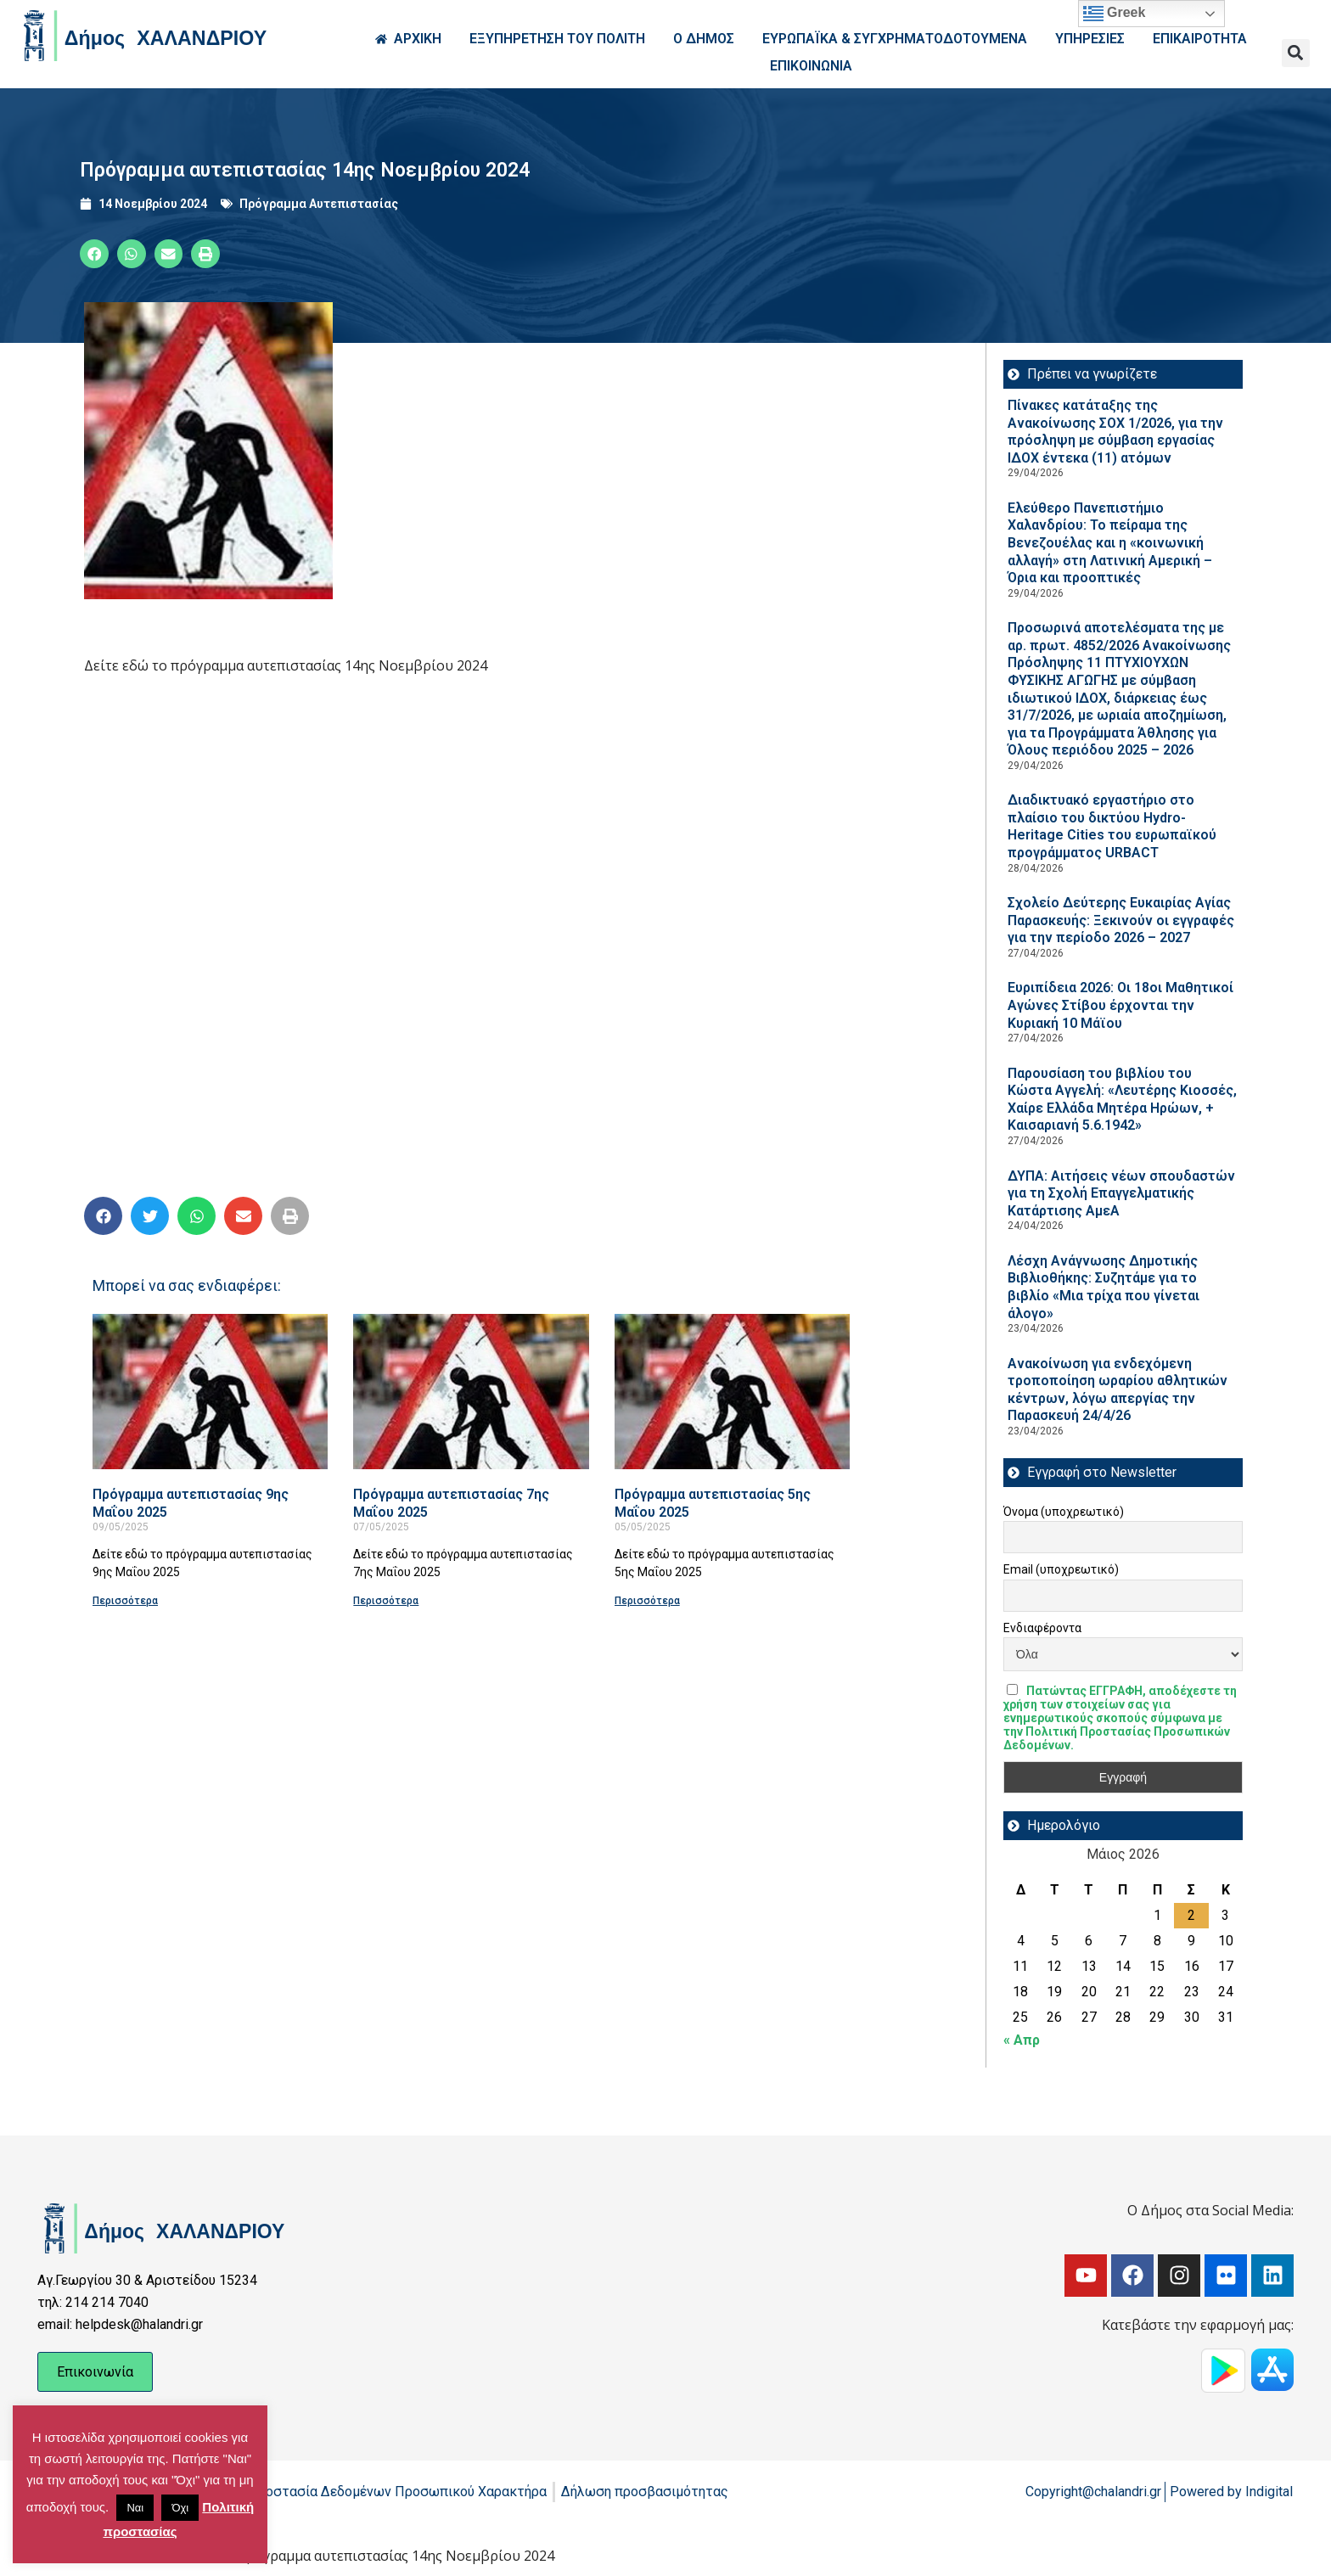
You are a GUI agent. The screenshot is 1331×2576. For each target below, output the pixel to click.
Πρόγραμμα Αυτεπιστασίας (318, 203)
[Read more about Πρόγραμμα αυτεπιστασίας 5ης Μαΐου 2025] (732, 1391)
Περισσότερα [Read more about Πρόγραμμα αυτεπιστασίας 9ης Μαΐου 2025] (125, 1601)
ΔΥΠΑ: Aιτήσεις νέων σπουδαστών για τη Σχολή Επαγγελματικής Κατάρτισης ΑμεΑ (1121, 1193)
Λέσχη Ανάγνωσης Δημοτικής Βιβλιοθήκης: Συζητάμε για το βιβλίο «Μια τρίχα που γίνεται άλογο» (1103, 1287)
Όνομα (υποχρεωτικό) (1063, 1511)
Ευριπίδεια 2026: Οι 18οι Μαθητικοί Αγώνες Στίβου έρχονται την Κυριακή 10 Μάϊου (1120, 1004)
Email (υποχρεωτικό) (1061, 1569)
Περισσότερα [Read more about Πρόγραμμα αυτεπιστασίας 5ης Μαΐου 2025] (647, 1601)
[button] (1296, 53)
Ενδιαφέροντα (1042, 1628)
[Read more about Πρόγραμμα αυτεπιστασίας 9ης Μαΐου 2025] (210, 1391)
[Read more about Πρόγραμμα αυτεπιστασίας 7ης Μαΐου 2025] (470, 1391)
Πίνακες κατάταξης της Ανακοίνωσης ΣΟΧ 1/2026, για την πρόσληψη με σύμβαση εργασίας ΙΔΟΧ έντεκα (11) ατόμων (1115, 431)
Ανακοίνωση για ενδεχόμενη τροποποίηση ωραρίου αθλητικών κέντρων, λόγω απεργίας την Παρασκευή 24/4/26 (1117, 1389)
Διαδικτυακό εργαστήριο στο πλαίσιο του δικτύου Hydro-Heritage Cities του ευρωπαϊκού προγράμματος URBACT (1112, 826)
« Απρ (1021, 2040)
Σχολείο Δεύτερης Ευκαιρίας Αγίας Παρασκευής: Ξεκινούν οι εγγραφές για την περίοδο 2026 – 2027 (1121, 920)
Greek (1114, 13)
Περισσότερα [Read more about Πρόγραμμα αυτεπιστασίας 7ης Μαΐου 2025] (385, 1601)
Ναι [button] (134, 2507)
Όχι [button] (179, 2507)
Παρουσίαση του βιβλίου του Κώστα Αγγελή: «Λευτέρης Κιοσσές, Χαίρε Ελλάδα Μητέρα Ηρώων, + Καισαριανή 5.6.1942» (1122, 1099)
